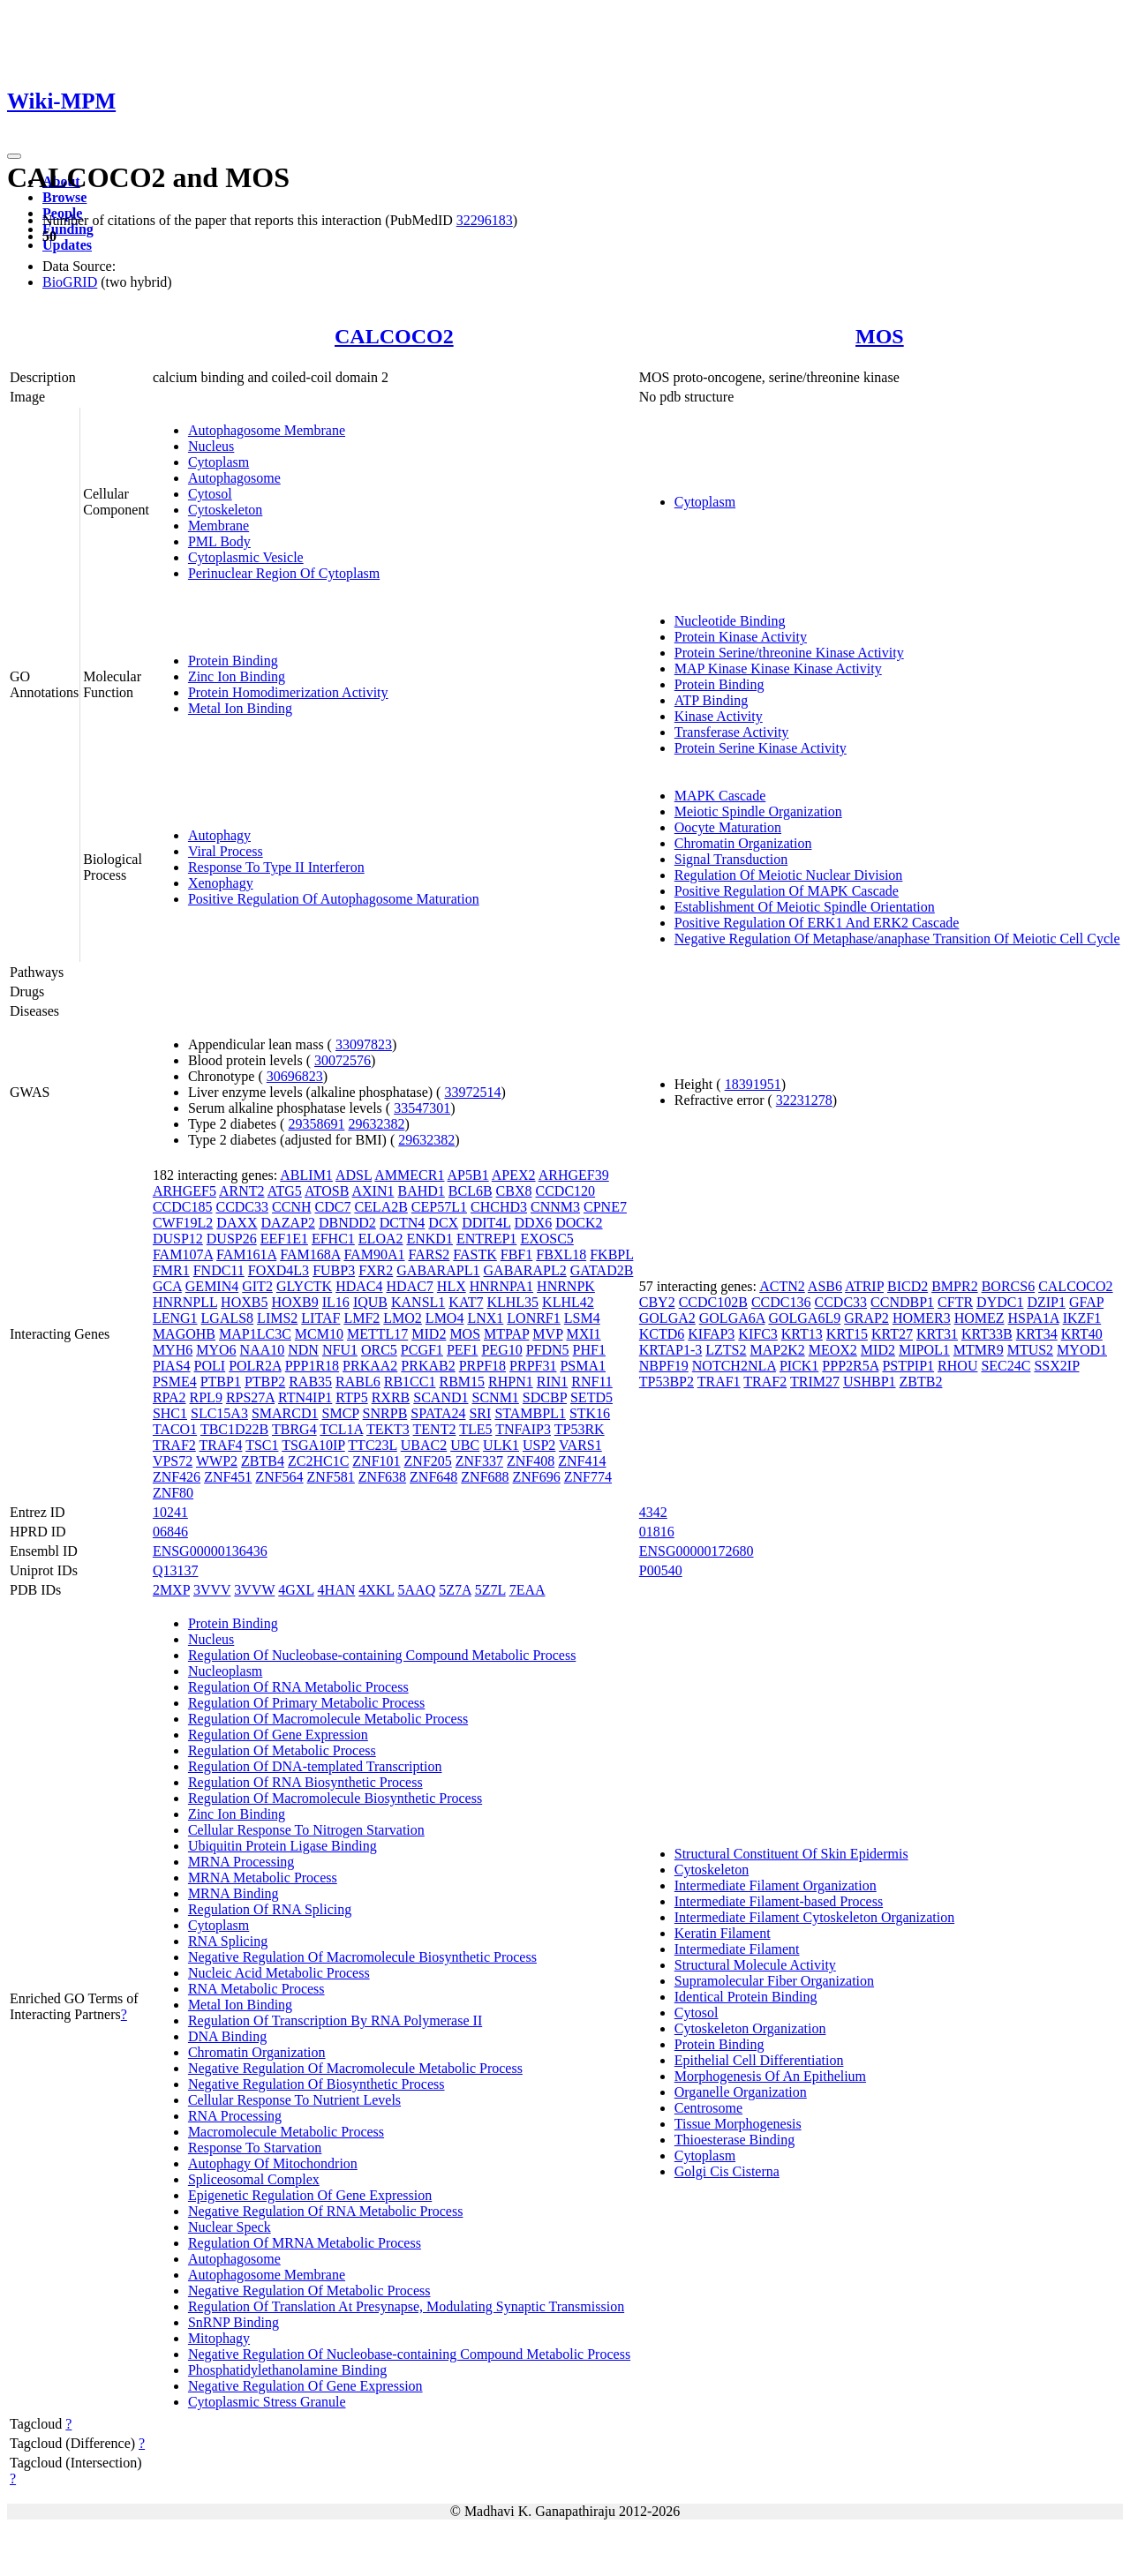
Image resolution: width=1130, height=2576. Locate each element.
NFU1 (340, 1349)
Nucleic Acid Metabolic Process (279, 1972)
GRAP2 (866, 1318)
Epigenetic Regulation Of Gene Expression (310, 2195)
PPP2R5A (850, 1365)
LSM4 (582, 1318)
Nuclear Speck (229, 2226)
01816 (656, 1531)
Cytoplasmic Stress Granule (267, 2401)
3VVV (211, 1589)
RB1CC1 (410, 1381)
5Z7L (490, 1589)
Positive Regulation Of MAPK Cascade (786, 890)
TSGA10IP (313, 1445)
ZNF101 (376, 1460)
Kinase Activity (718, 716)
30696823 (295, 1076)
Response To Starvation (254, 2147)
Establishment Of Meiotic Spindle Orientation (804, 906)
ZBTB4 (262, 1460)
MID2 (428, 1333)
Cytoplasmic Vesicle (246, 557)
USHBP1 (869, 1381)
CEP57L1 (439, 1206)
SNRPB (385, 1413)
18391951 (753, 1084)
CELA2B (380, 1206)
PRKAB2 (428, 1365)
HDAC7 (410, 1286)
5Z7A (455, 1589)
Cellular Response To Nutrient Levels (294, 2099)
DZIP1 (1046, 1302)
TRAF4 (221, 1445)
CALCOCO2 (394, 336)
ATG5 (284, 1190)
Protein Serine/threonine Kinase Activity (789, 652)
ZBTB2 (921, 1381)
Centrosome (708, 2107)
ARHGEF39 (574, 1175)
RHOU (957, 1365)
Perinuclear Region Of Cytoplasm (284, 573)
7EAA (527, 1589)
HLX (451, 1286)
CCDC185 (183, 1206)
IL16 (336, 1302)
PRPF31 (532, 1365)
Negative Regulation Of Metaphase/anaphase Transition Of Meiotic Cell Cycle (897, 938)
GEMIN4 (211, 1286)
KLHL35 (512, 1302)
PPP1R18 (312, 1365)
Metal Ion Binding (240, 708)
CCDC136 (781, 1302)
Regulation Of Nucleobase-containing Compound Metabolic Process (382, 1655)
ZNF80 (173, 1492)
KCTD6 (662, 1333)
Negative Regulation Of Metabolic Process (309, 2290)
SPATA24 (438, 1413)
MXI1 (583, 1333)
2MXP (171, 1589)
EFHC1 (333, 1238)
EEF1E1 (284, 1238)
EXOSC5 (546, 1238)
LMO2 (402, 1318)
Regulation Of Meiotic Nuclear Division (788, 874)
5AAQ (417, 1589)
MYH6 (172, 1349)
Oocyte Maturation (727, 827)
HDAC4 (358, 1286)
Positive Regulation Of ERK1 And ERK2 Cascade (817, 922)
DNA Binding (227, 2036)
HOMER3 (922, 1318)
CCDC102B (713, 1302)
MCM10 (319, 1333)
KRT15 (847, 1333)
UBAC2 (424, 1445)
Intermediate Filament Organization (775, 1885)
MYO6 (216, 1349)
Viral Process (225, 851)
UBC (464, 1445)
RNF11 (592, 1381)
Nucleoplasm (225, 1671)
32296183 (484, 220)
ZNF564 (279, 1476)
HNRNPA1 (501, 1286)
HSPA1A (1033, 1318)
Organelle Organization (740, 2091)
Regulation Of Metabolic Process (282, 1750)
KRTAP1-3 (671, 1349)
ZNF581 (331, 1476)
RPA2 (169, 1397)
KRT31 (937, 1333)
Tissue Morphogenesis (738, 2123)
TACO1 (175, 1429)
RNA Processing (235, 2115)
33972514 (472, 1092)
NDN (303, 1349)
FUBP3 (334, 1270)
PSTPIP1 (908, 1365)
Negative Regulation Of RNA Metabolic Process (325, 2211)
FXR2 (375, 1270)
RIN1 (553, 1381)
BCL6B (470, 1190)
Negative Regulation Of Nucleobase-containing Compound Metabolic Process (409, 2354)
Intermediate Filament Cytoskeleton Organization (814, 1917)
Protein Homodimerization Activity (288, 692)
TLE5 (475, 1429)
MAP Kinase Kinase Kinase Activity (778, 668)
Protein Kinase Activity (740, 636)
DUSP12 (178, 1238)
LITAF (320, 1318)
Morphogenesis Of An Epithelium (770, 2076)
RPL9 (206, 1397)
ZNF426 (176, 1476)
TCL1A (341, 1429)
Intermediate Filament (737, 1948)
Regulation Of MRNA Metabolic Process (304, 2242)
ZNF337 (479, 1460)
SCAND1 (440, 1397)
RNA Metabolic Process (256, 1988)
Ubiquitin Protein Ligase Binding (282, 1845)
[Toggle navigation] (14, 156)
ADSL (353, 1175)
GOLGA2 (667, 1318)
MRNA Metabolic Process (262, 1877)
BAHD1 (420, 1190)
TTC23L (372, 1445)
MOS (879, 336)
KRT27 (892, 1333)
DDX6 (534, 1222)
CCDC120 (566, 1190)
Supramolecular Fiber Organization (774, 1980)
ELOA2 (380, 1238)
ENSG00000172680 (696, 1550)
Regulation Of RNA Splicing (269, 1909)
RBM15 (462, 1381)
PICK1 (799, 1365)
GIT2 (257, 1286)
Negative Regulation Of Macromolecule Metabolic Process (355, 2068)
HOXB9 (294, 1302)
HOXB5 (244, 1302)
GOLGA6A (732, 1318)
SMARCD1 (285, 1413)
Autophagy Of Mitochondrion (273, 2163)
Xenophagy (220, 882)
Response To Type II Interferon (276, 867)
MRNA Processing (241, 1861)
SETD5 (591, 1397)
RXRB (391, 1397)
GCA (167, 1286)
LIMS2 (277, 1318)
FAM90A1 (373, 1254)
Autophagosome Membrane (266, 430)
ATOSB (327, 1190)
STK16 (589, 1413)
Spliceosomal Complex (254, 2179)
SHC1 (170, 1413)
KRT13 (802, 1333)
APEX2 (514, 1175)
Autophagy (219, 835)
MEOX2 (833, 1349)
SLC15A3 (219, 1413)
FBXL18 (561, 1254)
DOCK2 (578, 1222)
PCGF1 (422, 1349)
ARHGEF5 (184, 1190)
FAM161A (246, 1254)
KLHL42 (568, 1302)
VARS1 (580, 1445)
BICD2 (907, 1286)
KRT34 (1037, 1333)
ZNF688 (484, 1476)
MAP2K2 (777, 1349)
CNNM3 (555, 1206)
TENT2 (434, 1429)
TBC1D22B (234, 1429)
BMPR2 (954, 1286)
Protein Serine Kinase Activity (760, 747)
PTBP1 (220, 1381)
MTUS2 (1030, 1349)
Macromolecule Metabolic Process (286, 2131)
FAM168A (310, 1254)
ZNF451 (228, 1476)
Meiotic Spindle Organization (758, 811)
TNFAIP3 (523, 1429)
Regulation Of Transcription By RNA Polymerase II (335, 2020)
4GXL (295, 1589)
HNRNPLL (185, 1302)
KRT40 (1082, 1333)
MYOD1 (1082, 1349)
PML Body (219, 541)
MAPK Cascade (720, 795)
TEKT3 (388, 1429)
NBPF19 (664, 1365)
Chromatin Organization (743, 843)
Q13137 (176, 1570)
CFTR (955, 1302)
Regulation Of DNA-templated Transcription (315, 1766)
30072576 (342, 1060)
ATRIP (864, 1286)
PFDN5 (547, 1349)
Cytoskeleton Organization (750, 2028)
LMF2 (361, 1318)
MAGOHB (184, 1333)
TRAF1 (719, 1381)
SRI (480, 1413)
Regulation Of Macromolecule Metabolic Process (328, 1718)
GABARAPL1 (437, 1270)
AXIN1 (372, 1190)
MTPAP (506, 1333)
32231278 (804, 1100)
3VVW (254, 1589)
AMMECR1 (409, 1175)
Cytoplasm (218, 461)
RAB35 (310, 1381)
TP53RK (579, 1429)
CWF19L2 (183, 1222)
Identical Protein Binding (745, 1996)
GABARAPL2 (525, 1270)
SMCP (340, 1413)
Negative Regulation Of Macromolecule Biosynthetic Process (362, 1956)
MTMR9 (978, 1349)
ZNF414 (582, 1460)
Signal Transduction (730, 859)
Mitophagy (219, 2338)
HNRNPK (566, 1286)
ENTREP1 (486, 1238)
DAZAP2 (288, 1222)
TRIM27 (815, 1381)
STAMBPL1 (530, 1413)
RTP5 (351, 1397)
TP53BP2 (666, 1381)
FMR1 (171, 1270)
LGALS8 (227, 1318)
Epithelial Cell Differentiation (759, 2060)
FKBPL (611, 1254)
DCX (443, 1222)
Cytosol (210, 493)
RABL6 (357, 1381)
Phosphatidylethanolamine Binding (287, 2369)
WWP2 (216, 1460)
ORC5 (379, 1349)
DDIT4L (486, 1222)
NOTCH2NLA (734, 1365)
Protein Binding (233, 660)
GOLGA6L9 (804, 1318)
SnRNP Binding (233, 2322)
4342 (653, 1512)
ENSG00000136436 (210, 1550)
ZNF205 (428, 1460)
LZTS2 (725, 1349)
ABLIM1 (306, 1175)
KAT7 (465, 1302)
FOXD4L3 (278, 1270)
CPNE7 (605, 1206)
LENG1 (175, 1318)
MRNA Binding (233, 1893)
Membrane (218, 525)
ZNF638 (382, 1476)
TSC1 (261, 1445)
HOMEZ (979, 1318)
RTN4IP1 (305, 1397)
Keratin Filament (722, 1933)
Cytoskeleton (225, 509)
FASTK (475, 1254)
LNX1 (485, 1318)
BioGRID (69, 281)
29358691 (316, 1123)
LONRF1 (533, 1318)
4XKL (376, 1589)
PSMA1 (583, 1365)
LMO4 (445, 1318)
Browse (64, 197)
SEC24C (1005, 1365)
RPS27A (250, 1397)
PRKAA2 (370, 1365)
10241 (170, 1512)
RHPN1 (510, 1381)
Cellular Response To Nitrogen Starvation (306, 1829)
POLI (210, 1365)
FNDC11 (219, 1270)
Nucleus (211, 446)
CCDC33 (241, 1206)
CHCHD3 (499, 1206)
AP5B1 (468, 1175)
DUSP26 (232, 1238)
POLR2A (255, 1365)
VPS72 (172, 1460)
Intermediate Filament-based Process (778, 1901)
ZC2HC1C (318, 1460)
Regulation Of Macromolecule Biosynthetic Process (335, 1798)
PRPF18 (482, 1365)
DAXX (236, 1222)
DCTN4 (403, 1222)
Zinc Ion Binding (236, 676)
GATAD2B (602, 1270)
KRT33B (987, 1333)
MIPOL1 (924, 1349)
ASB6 (825, 1286)
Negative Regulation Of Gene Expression (305, 2385)
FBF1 (516, 1254)
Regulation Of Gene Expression (278, 1734)
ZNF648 (433, 1476)
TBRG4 (294, 1429)
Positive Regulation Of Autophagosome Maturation (333, 898)
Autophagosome (234, 477)
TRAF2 (174, 1445)
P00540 (660, 1570)
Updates (67, 244)
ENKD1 (429, 1238)
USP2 (539, 1445)
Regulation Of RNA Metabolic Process (298, 1686)
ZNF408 (530, 1460)
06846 (170, 1531)
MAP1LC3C (255, 1333)
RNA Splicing (227, 1941)
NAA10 (262, 1349)
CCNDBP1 (902, 1302)
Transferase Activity (731, 732)
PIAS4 (172, 1365)
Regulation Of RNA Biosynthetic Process (305, 1782)
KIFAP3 (711, 1333)
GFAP (1086, 1302)
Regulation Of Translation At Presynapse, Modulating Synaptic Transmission (406, 2306)
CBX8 (514, 1190)
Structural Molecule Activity (755, 1964)
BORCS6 (1008, 1286)
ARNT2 (242, 1190)
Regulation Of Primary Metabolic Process (306, 1702)
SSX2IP (1056, 1365)
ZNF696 (537, 1476)
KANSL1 (418, 1302)
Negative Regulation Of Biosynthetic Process (316, 2084)
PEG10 (501, 1349)
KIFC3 (757, 1333)
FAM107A (183, 1254)
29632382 (376, 1123)
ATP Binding (711, 700)
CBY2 (657, 1302)
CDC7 (333, 1206)
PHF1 (589, 1349)
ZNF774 (588, 1476)
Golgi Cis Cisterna (727, 2171)
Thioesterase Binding (734, 2139)
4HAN (337, 1589)
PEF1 (462, 1349)
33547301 (422, 1107)
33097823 (363, 1044)
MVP (547, 1333)
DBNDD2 (347, 1222)
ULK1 (501, 1445)
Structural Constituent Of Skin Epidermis (791, 1853)
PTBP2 (265, 1381)
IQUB (370, 1302)
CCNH (291, 1206)
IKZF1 (1082, 1318)
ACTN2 (782, 1286)
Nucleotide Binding (730, 620)
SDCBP (545, 1397)
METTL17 (377, 1333)
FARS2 (428, 1254)
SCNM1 (495, 1397)
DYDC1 (999, 1302)
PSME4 (175, 1381)
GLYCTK (304, 1286)
